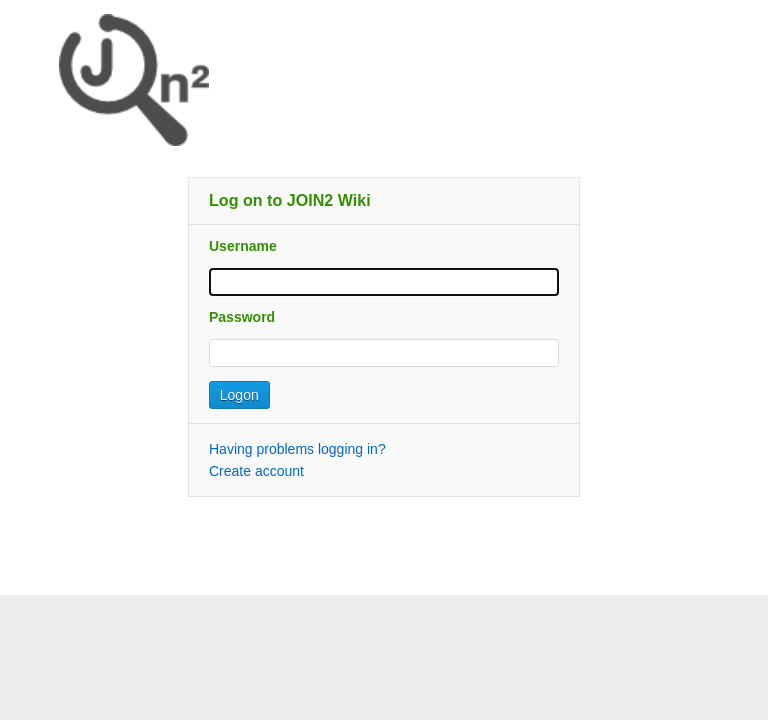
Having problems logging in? (297, 449)
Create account (256, 471)
